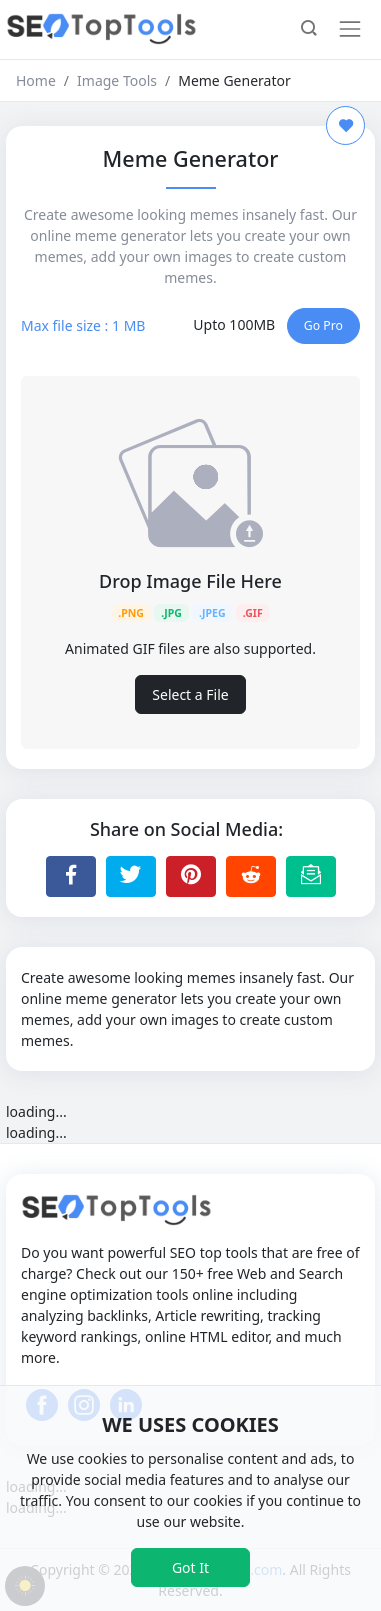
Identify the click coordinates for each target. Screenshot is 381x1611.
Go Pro (323, 325)
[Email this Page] (311, 876)
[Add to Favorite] (345, 125)
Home (36, 80)
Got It (190, 1567)
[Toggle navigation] (350, 29)
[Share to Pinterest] (191, 876)
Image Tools (117, 80)
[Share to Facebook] (71, 876)
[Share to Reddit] (251, 876)
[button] (309, 30)
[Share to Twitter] (131, 876)
